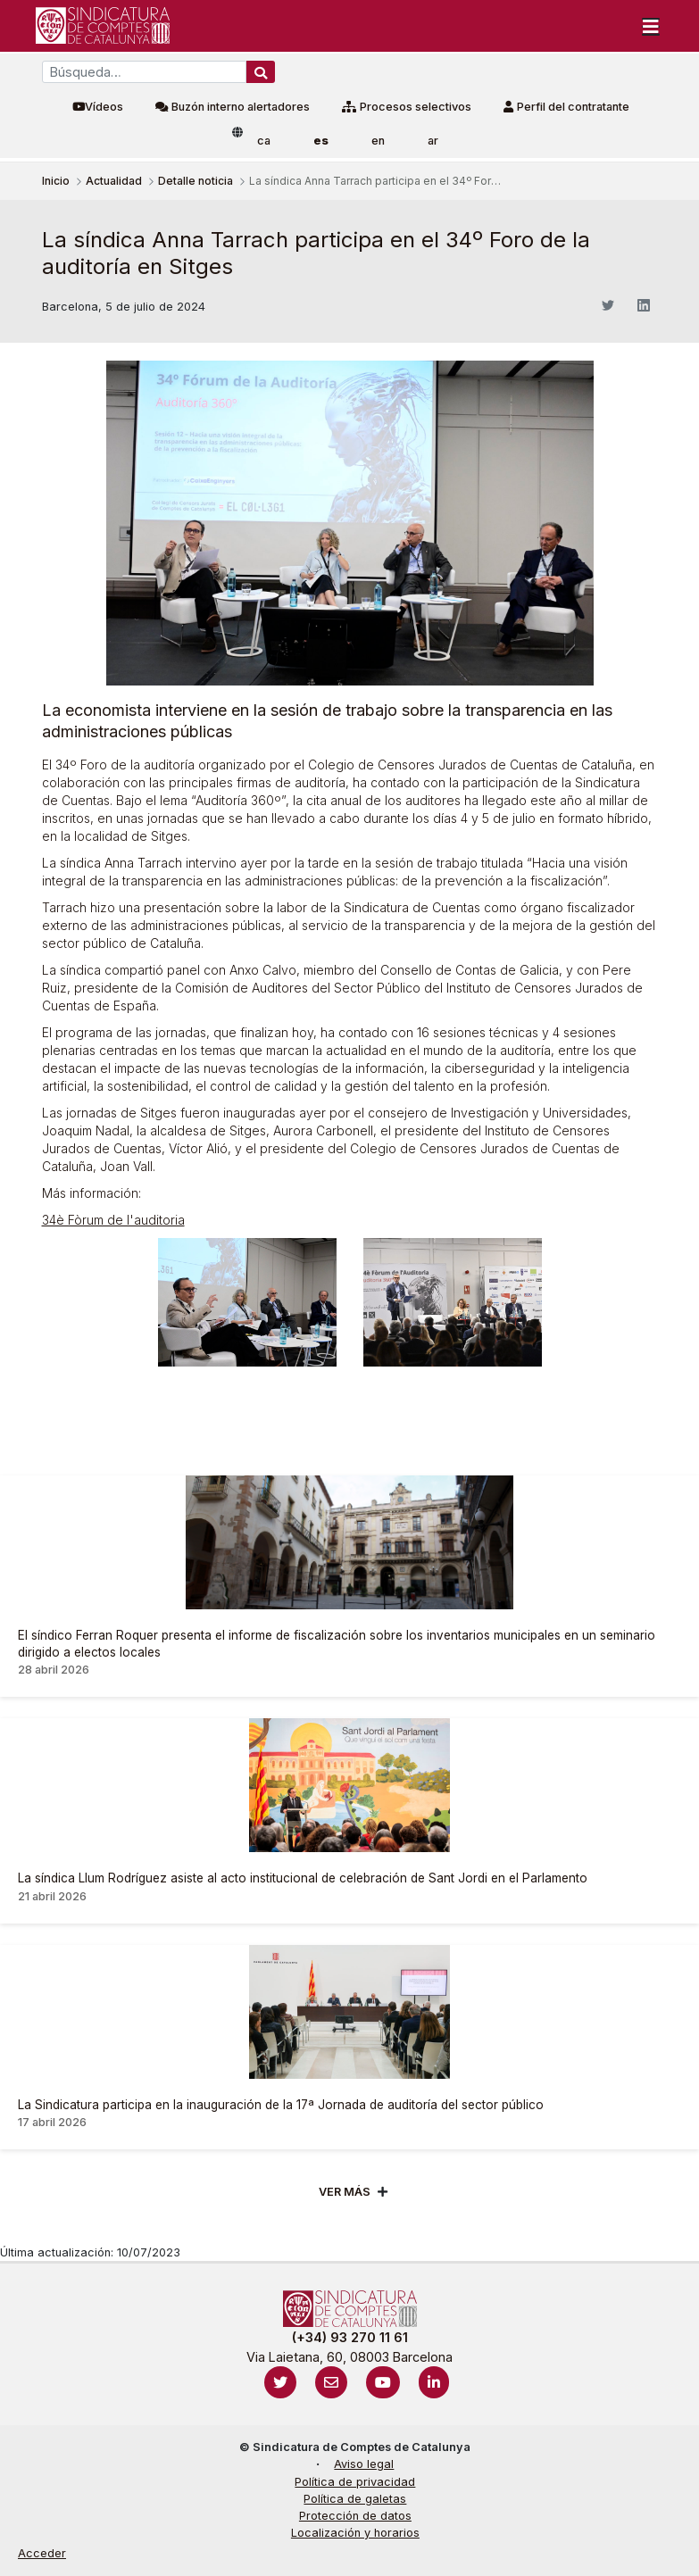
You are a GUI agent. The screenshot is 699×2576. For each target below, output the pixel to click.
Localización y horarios (355, 2532)
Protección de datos (355, 2515)
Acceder (42, 2553)
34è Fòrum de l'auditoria (113, 1219)
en (378, 140)
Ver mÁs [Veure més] (344, 2191)
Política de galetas (355, 2498)
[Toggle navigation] (650, 26)
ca (263, 140)
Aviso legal (364, 2464)
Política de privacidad (355, 2482)
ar (433, 140)
